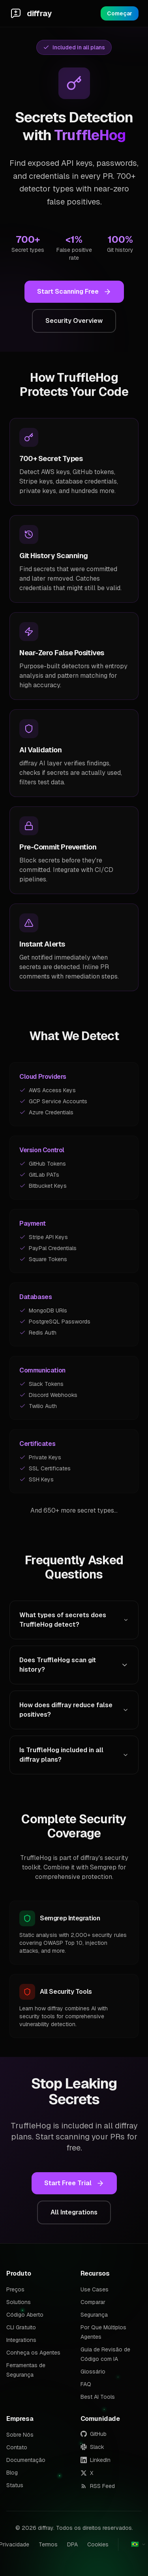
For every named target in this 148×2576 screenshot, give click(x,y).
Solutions (18, 2302)
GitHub (94, 2433)
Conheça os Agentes (33, 2352)
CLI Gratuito (21, 2327)
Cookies (98, 2544)
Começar (119, 13)
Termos (48, 2544)
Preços (15, 2289)
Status (14, 2485)
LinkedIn (96, 2460)
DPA (72, 2544)
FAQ (86, 2384)
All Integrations (74, 2212)
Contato (16, 2447)
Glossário (93, 2371)
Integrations (21, 2340)
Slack (92, 2446)
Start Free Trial (74, 2183)
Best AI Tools (98, 2396)
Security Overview (74, 321)
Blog (12, 2472)
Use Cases (95, 2289)
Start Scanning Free (74, 291)
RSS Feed (98, 2486)
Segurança (94, 2314)
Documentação (25, 2460)
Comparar (93, 2302)
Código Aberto (24, 2314)
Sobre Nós (20, 2434)
